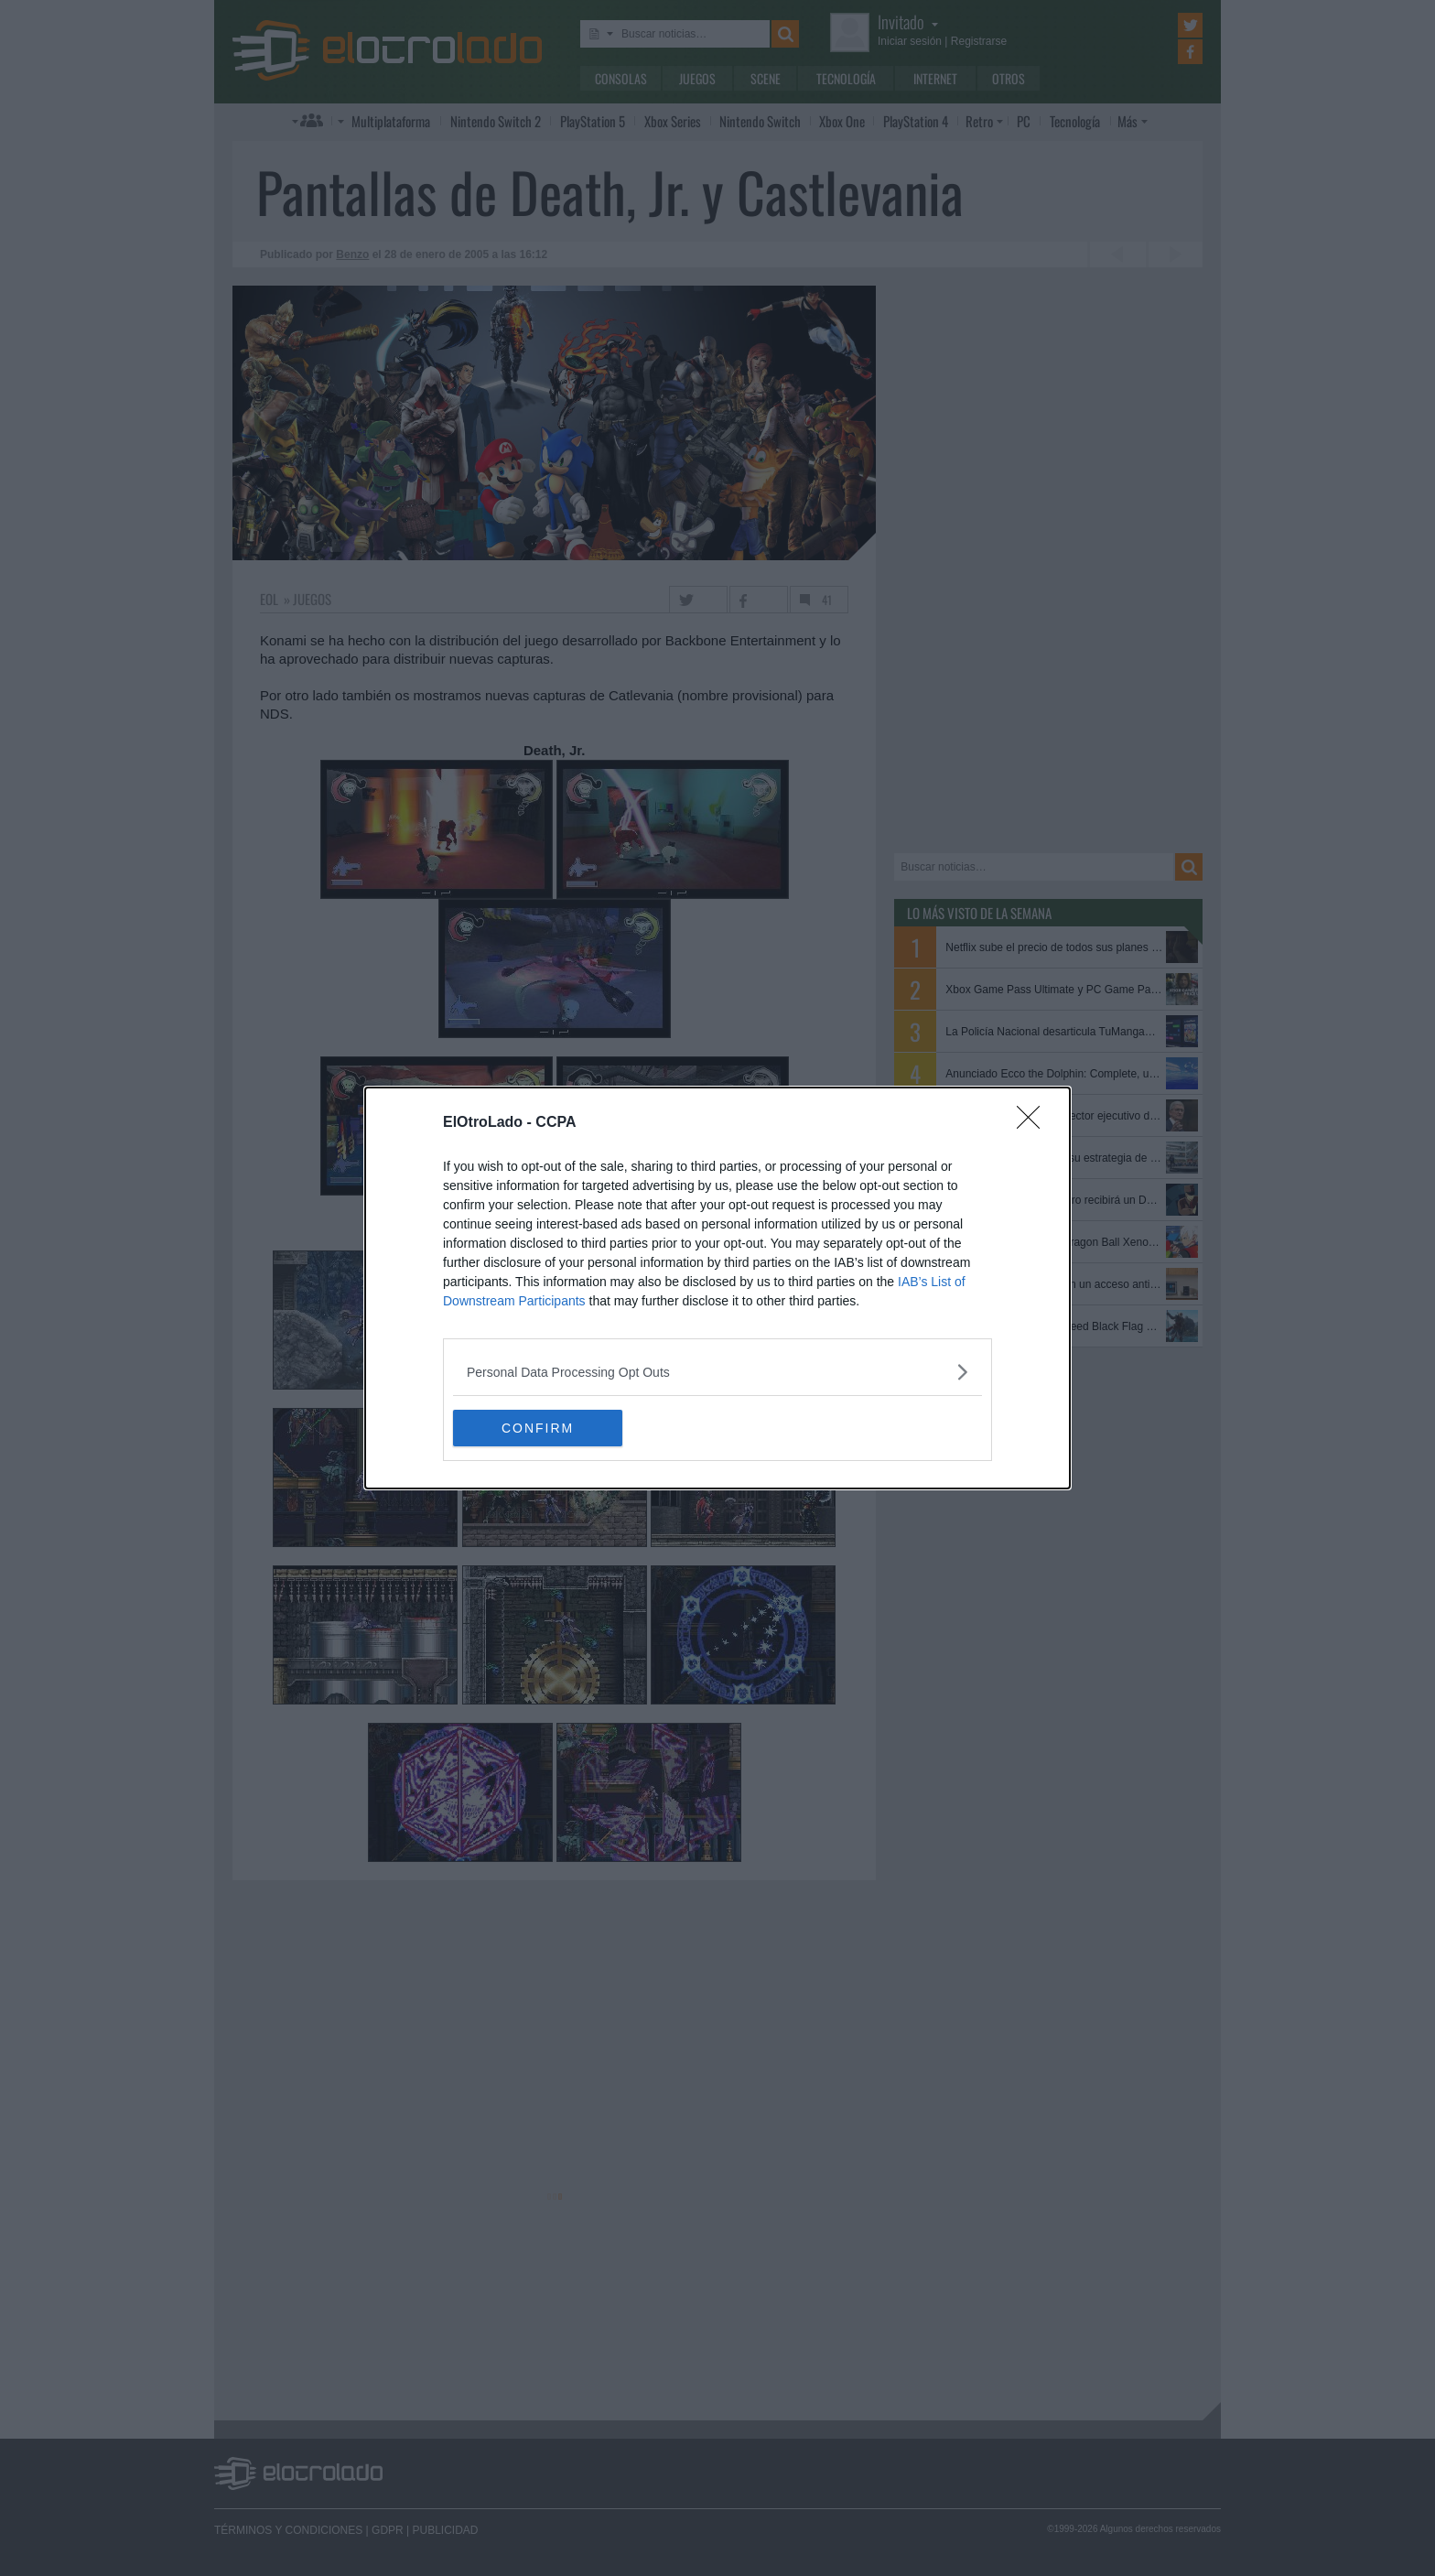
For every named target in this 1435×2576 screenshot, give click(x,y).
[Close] (1034, 1123)
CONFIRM (539, 1428)
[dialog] (717, 1288)
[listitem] (717, 1371)
